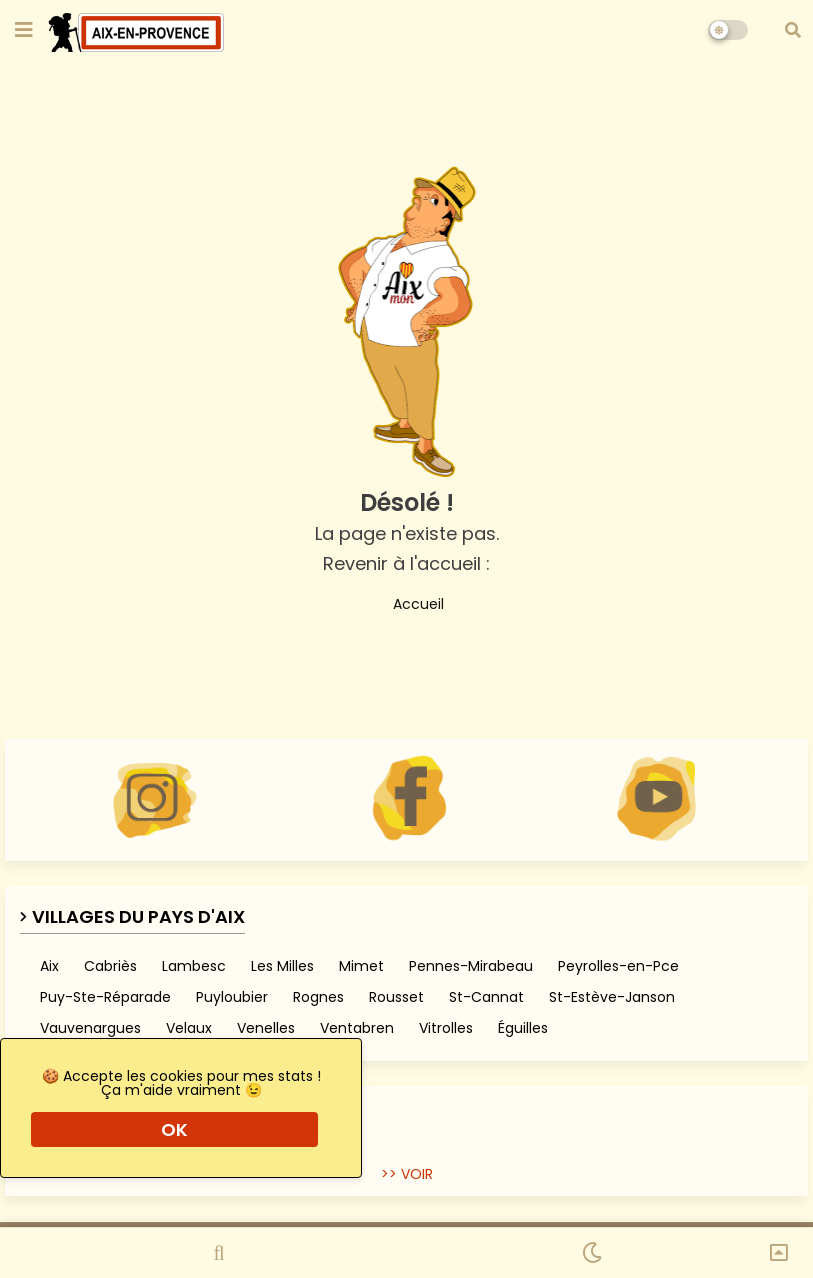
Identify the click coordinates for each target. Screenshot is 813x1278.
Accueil (406, 602)
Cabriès (110, 966)
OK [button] (174, 1129)
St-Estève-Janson (612, 997)
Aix (49, 966)
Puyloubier (232, 997)
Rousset (396, 997)
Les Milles (282, 966)
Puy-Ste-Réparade (105, 997)
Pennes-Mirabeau (471, 966)
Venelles (266, 1028)
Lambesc (194, 966)
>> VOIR (407, 1174)
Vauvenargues (90, 1028)
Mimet (361, 966)
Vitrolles (446, 1028)
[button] (793, 30)
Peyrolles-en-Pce (618, 966)
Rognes (318, 997)
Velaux (189, 1028)
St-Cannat (486, 997)
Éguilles (523, 1028)
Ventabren (357, 1028)
